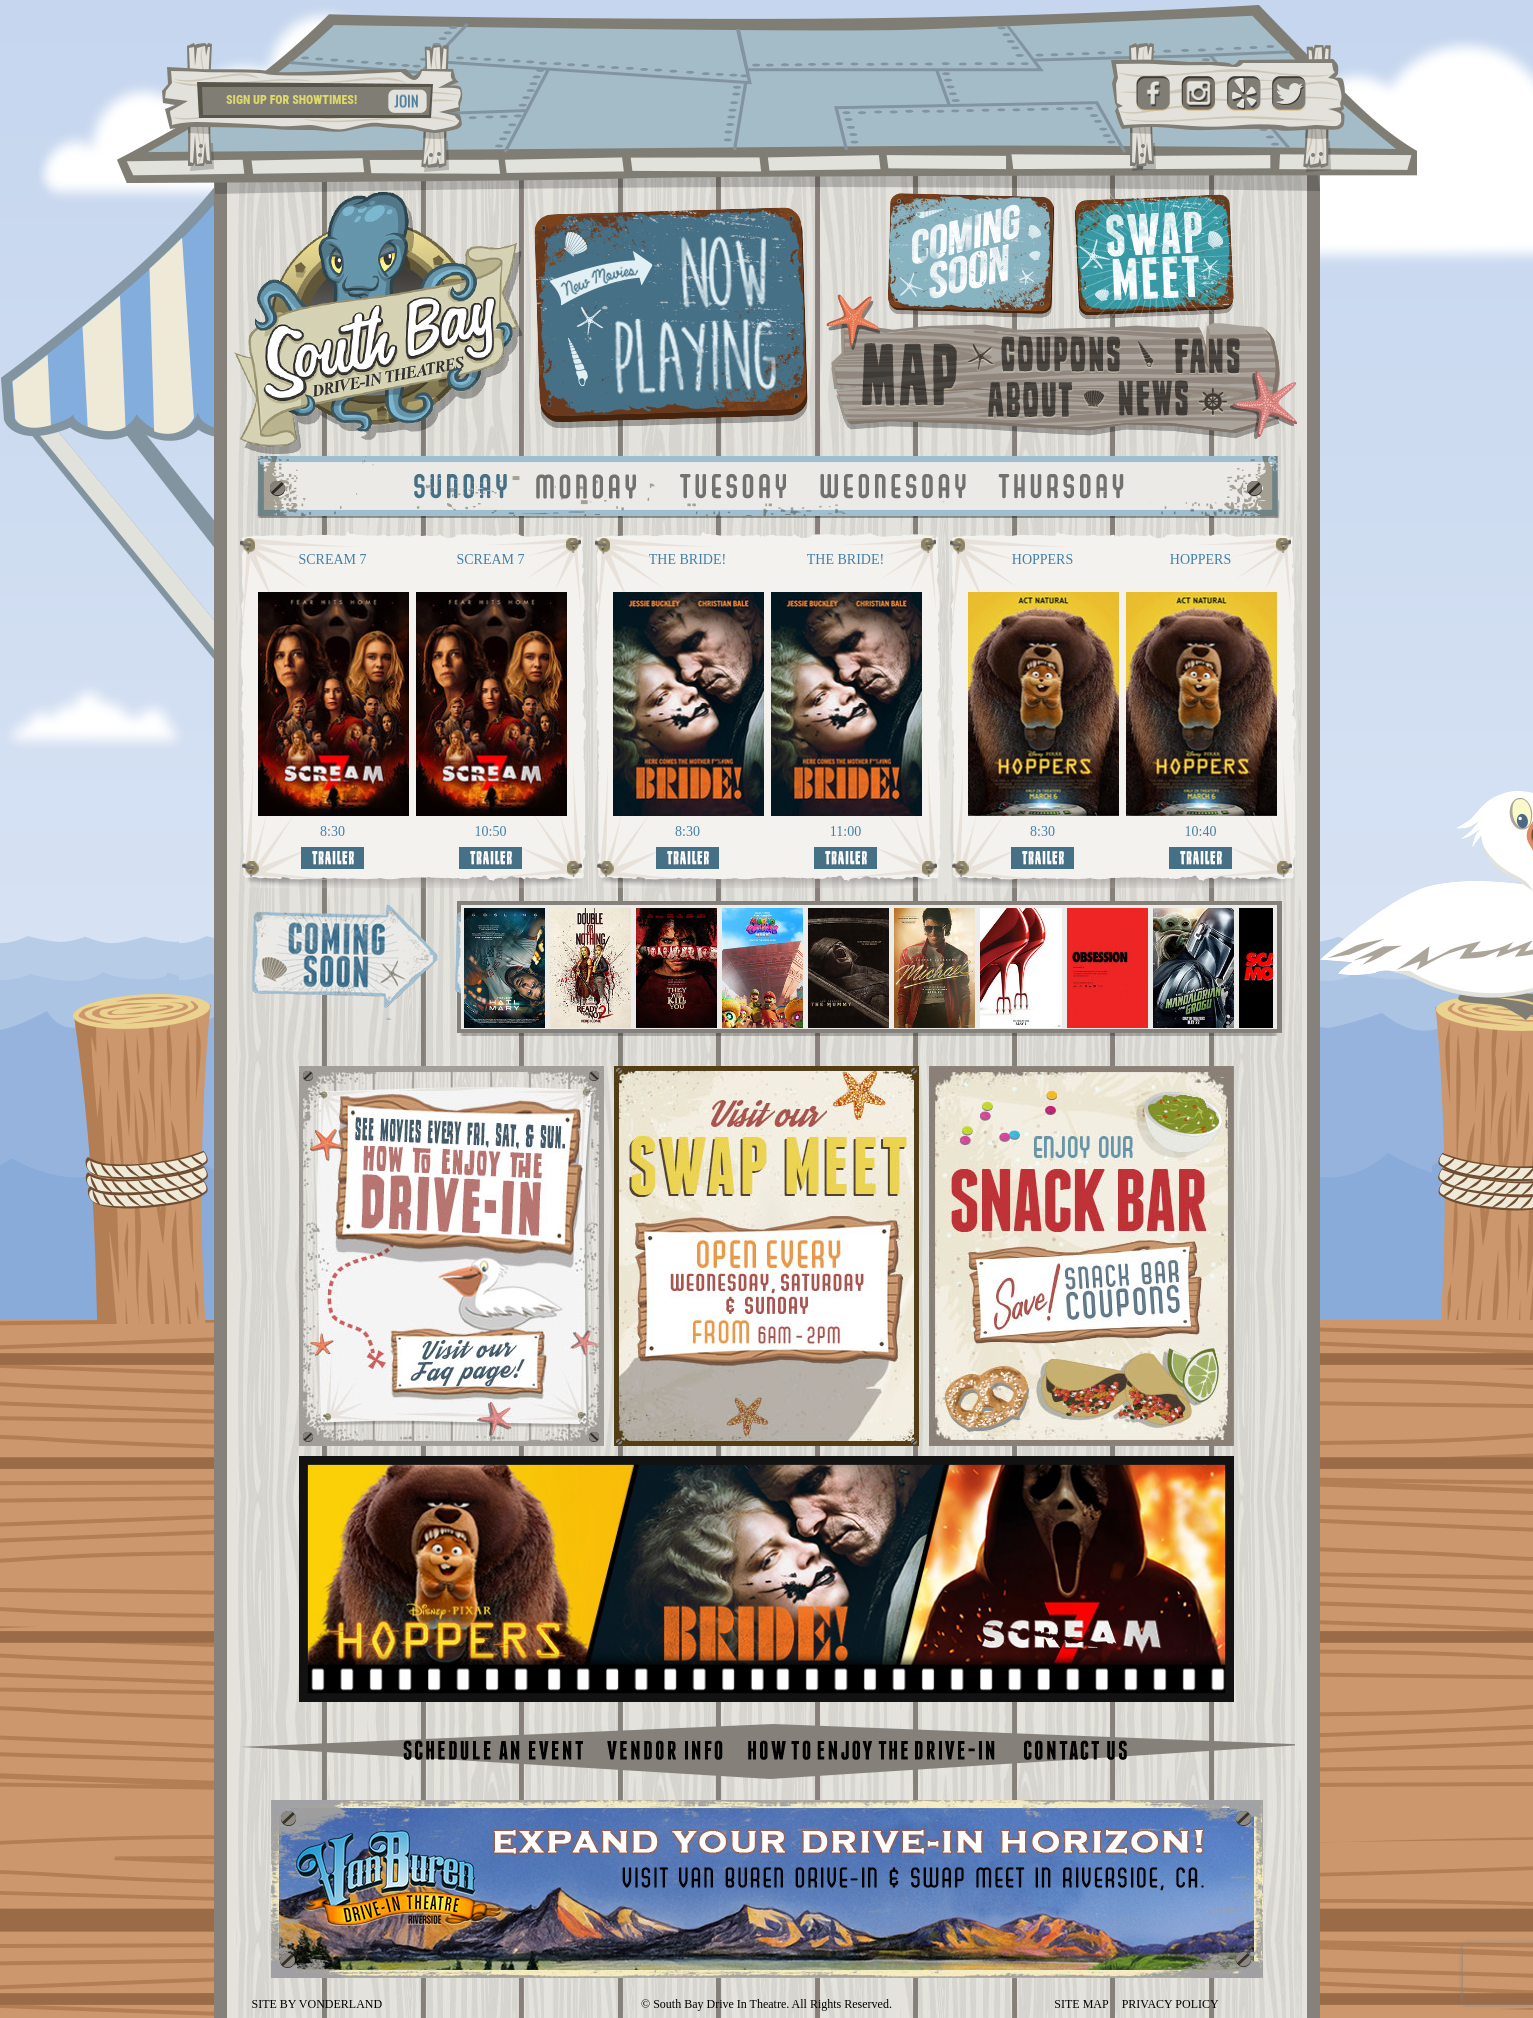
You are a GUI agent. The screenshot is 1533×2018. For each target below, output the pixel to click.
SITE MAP (1081, 2004)
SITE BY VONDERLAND (317, 2004)
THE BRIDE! (687, 559)
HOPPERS (1042, 559)
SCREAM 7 (332, 559)
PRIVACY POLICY (1170, 2004)
